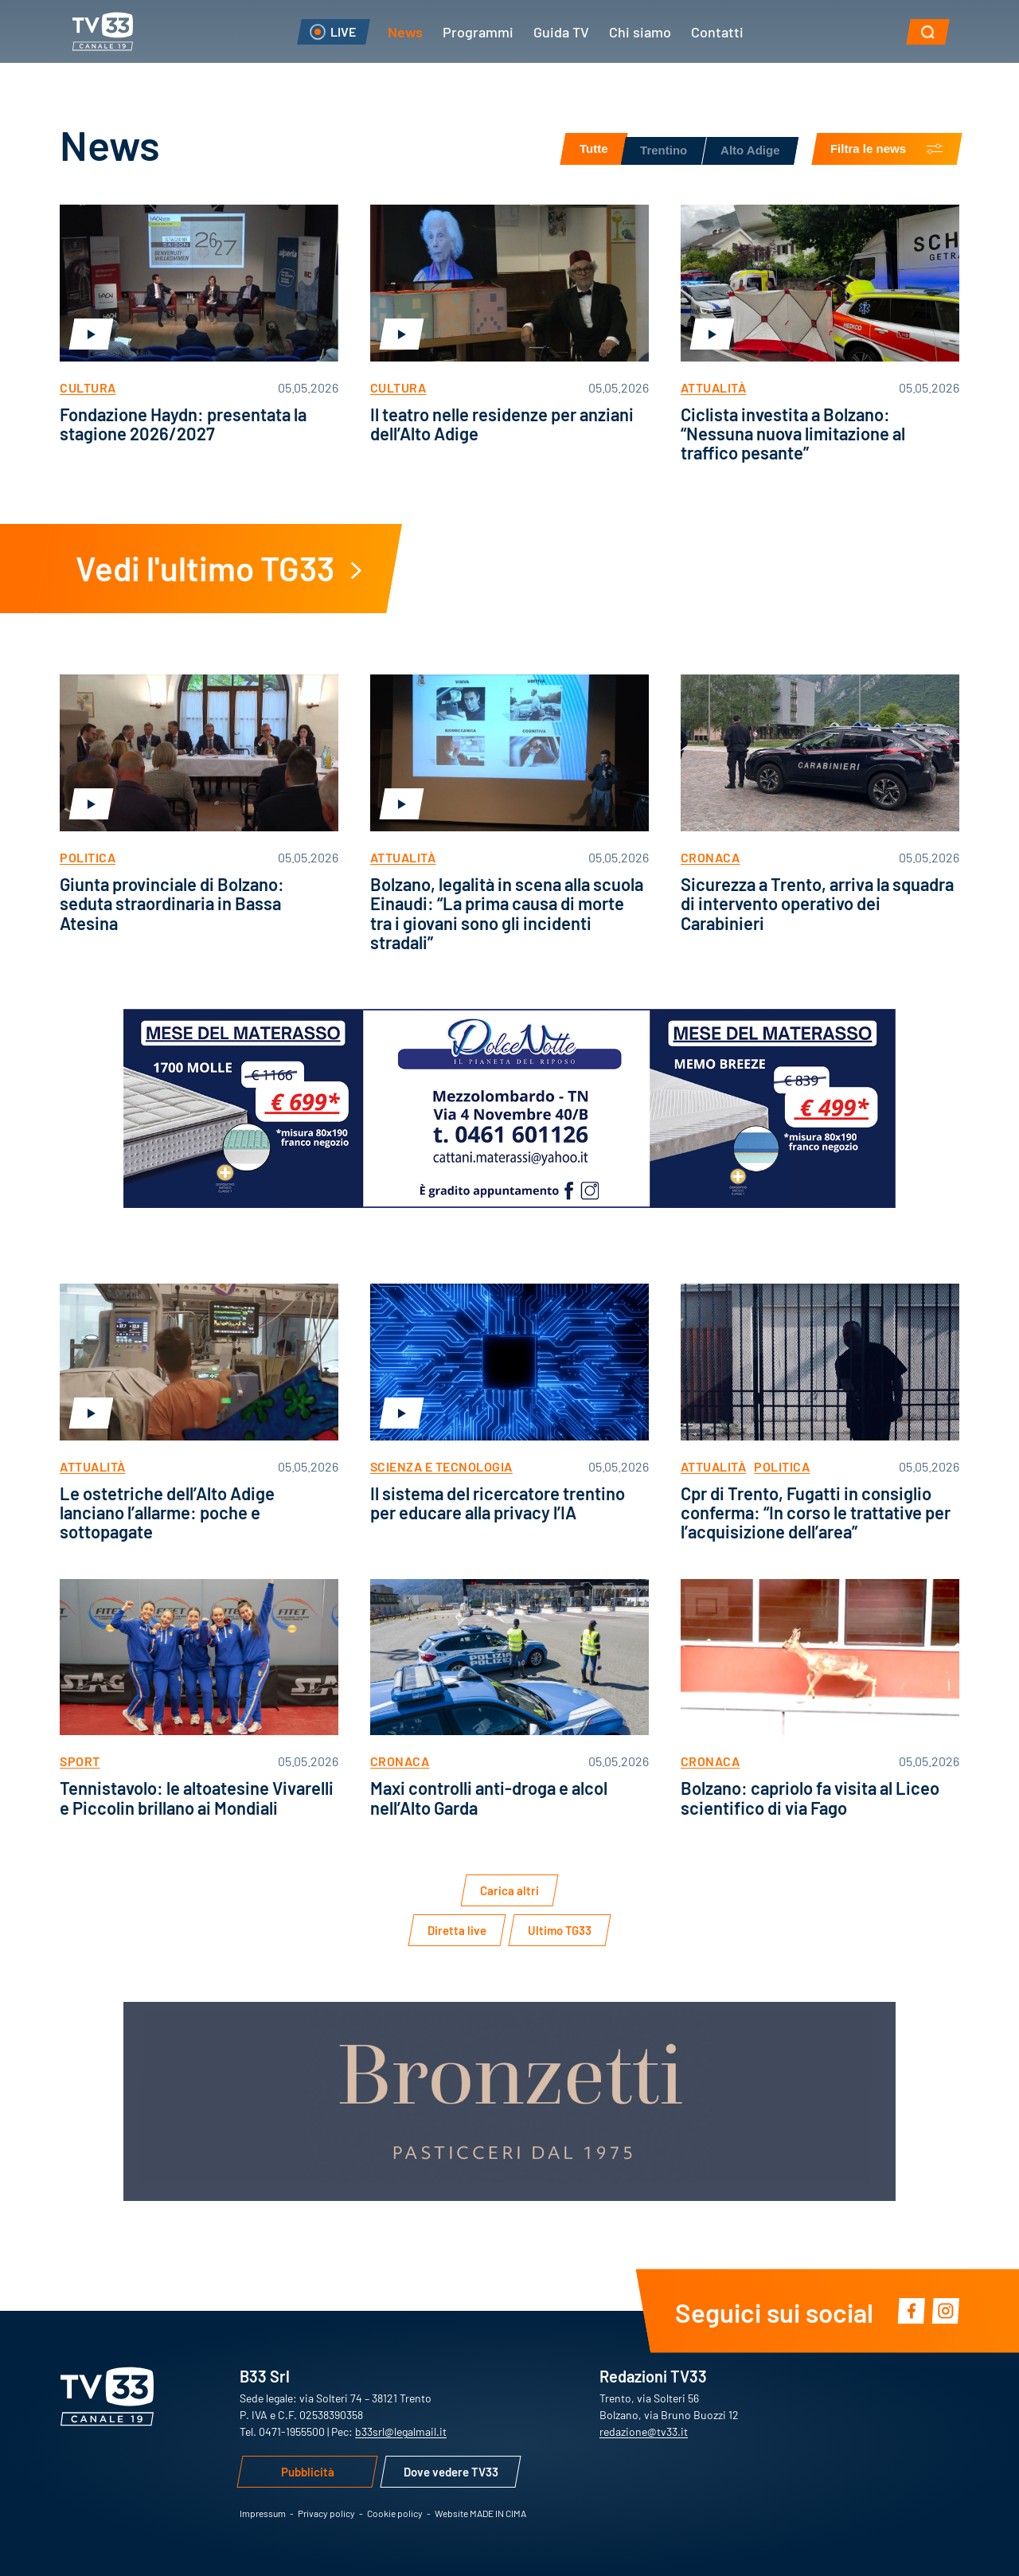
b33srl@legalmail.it (401, 2431)
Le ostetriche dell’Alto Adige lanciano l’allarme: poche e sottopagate (167, 1511)
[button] (928, 32)
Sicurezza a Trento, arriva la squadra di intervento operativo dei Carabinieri (817, 902)
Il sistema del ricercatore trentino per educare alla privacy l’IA (497, 1502)
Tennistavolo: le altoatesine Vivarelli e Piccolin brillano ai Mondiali (197, 1797)
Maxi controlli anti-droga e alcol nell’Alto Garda (488, 1797)
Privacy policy (326, 2513)
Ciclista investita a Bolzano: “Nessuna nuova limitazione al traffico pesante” (793, 432)
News (405, 31)
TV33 (103, 31)
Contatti (717, 31)
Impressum (263, 2513)
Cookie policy (395, 2513)
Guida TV (561, 31)
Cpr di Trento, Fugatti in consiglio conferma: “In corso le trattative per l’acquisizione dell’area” (816, 1511)
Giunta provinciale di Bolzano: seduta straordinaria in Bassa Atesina (172, 902)
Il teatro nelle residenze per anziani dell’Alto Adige (502, 423)
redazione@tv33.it (643, 2431)
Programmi (478, 31)
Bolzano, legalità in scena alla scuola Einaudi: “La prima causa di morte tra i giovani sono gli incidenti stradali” (506, 912)
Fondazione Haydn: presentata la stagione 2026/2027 (183, 423)
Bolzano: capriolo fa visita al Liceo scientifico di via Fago (810, 1797)
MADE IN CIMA (498, 2513)
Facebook (911, 2310)
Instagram (945, 2310)
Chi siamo (640, 31)
